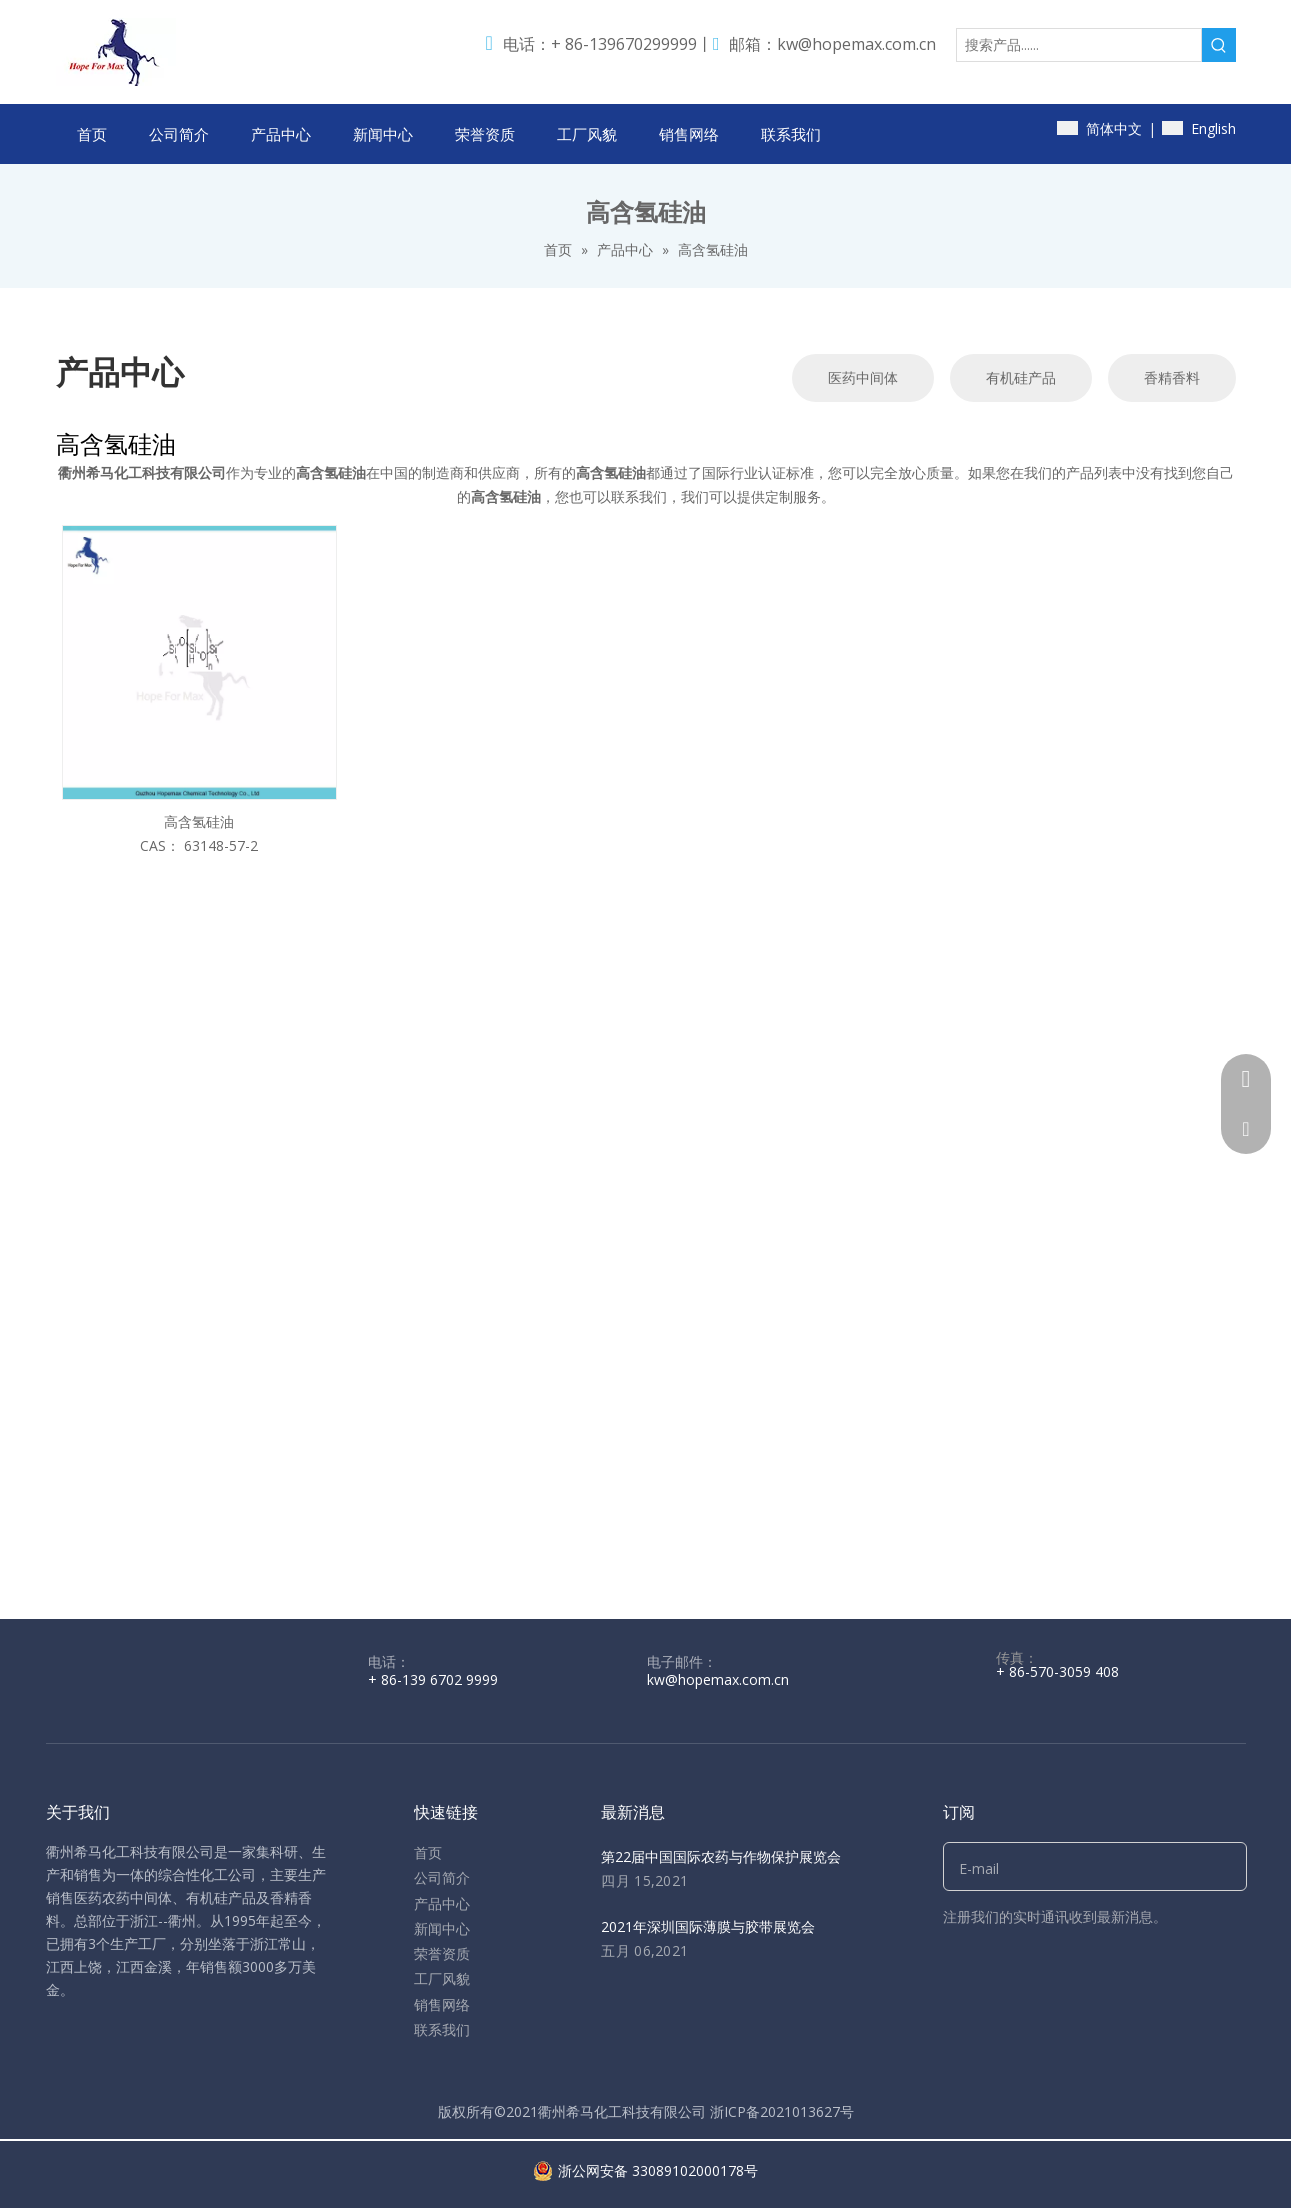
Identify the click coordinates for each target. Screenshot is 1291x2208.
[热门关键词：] (1219, 45)
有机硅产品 (1021, 377)
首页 (428, 1852)
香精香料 (1172, 377)
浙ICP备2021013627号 (782, 2111)
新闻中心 (442, 1928)
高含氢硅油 (199, 821)
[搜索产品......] (1079, 45)
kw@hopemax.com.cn (856, 44)
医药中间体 (863, 377)
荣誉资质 (442, 1953)
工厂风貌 (442, 1978)
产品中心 (442, 1903)
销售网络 (442, 2004)
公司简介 (442, 1877)
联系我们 (442, 2029)
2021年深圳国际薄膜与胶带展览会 (708, 1926)
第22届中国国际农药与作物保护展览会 (721, 1856)
